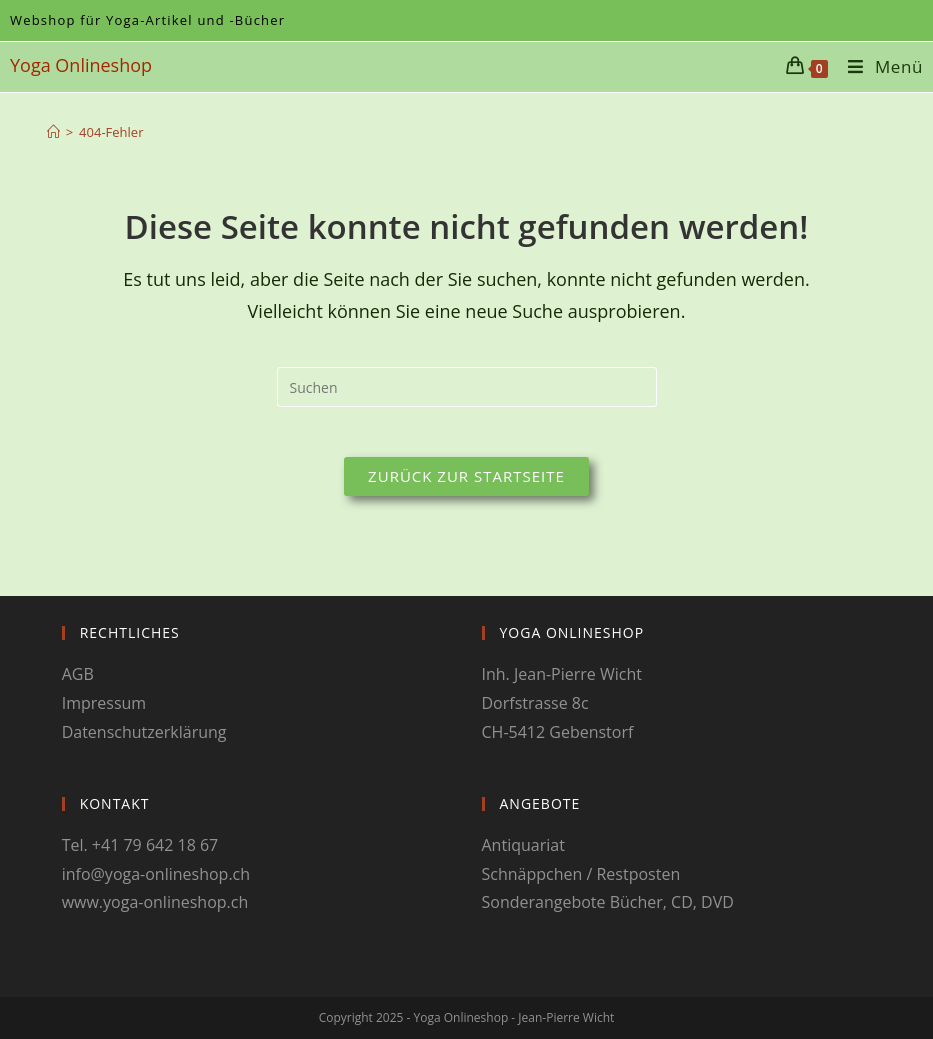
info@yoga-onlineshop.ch (156, 874)
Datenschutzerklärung (144, 732)
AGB (78, 674)
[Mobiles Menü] (878, 66)
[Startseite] (53, 132)
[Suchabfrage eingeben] (467, 387)
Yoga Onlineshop (81, 65)
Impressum (104, 703)
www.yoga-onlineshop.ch (155, 902)
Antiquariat (523, 845)
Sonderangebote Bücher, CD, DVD (608, 902)
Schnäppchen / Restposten (581, 874)
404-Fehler (111, 132)
